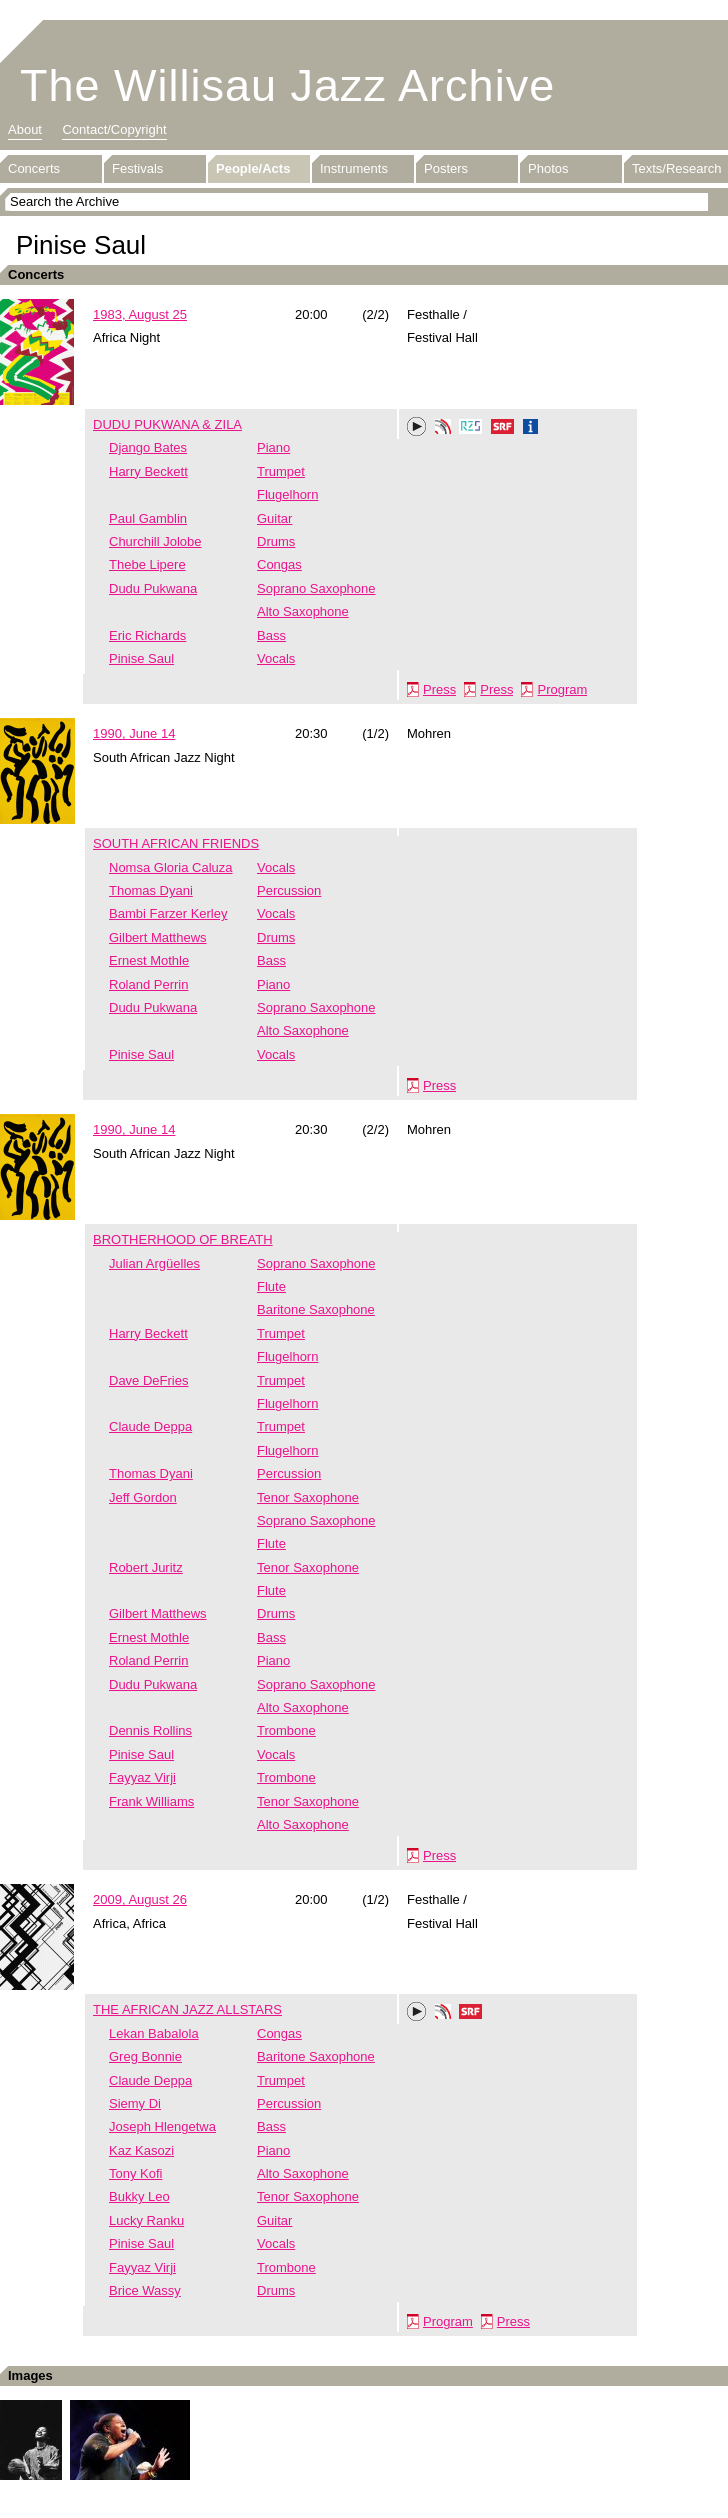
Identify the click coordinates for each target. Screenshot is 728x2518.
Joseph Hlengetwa (162, 2126)
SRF (503, 429)
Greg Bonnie (145, 2056)
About (25, 129)
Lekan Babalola (154, 2033)
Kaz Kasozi (141, 2150)
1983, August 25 (140, 314)
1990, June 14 (134, 733)
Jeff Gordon (143, 1497)
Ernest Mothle (149, 960)
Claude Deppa (150, 1426)
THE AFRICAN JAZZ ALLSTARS (187, 2009)
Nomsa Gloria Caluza (171, 867)
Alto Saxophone (303, 611)
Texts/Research (677, 168)
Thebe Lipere (147, 564)
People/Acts (253, 168)
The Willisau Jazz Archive (287, 85)
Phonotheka (443, 429)
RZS (471, 429)
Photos (548, 168)
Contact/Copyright (114, 129)
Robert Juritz (146, 1567)
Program (562, 689)
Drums (276, 541)
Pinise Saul (141, 658)
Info (531, 429)
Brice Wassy (145, 2290)
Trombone (286, 1730)
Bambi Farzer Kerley (168, 913)
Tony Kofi (135, 2173)
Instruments (354, 168)
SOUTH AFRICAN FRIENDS (176, 843)
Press (439, 689)
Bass (271, 635)
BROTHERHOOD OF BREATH (183, 1239)
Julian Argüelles (154, 1263)
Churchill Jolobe (155, 541)
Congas (279, 564)
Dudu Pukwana (153, 588)
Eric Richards (147, 635)
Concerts (34, 168)
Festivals (137, 168)
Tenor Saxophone (308, 1497)
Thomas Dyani (151, 890)
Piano (273, 447)
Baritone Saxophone (316, 1309)
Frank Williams (151, 1801)
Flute (271, 1286)
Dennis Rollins (150, 1730)
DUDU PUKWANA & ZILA (167, 424)
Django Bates (148, 447)
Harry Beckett (148, 471)
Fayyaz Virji (142, 1777)
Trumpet (281, 471)
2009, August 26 (140, 1899)
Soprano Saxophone (316, 588)
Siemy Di (135, 2103)
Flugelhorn (287, 494)
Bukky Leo (139, 2196)
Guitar (274, 518)
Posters (446, 168)
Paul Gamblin (148, 518)
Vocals (276, 658)
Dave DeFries (148, 1380)
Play (417, 427)
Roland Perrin (149, 984)
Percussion (289, 890)
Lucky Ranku (146, 2220)
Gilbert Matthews (158, 937)
